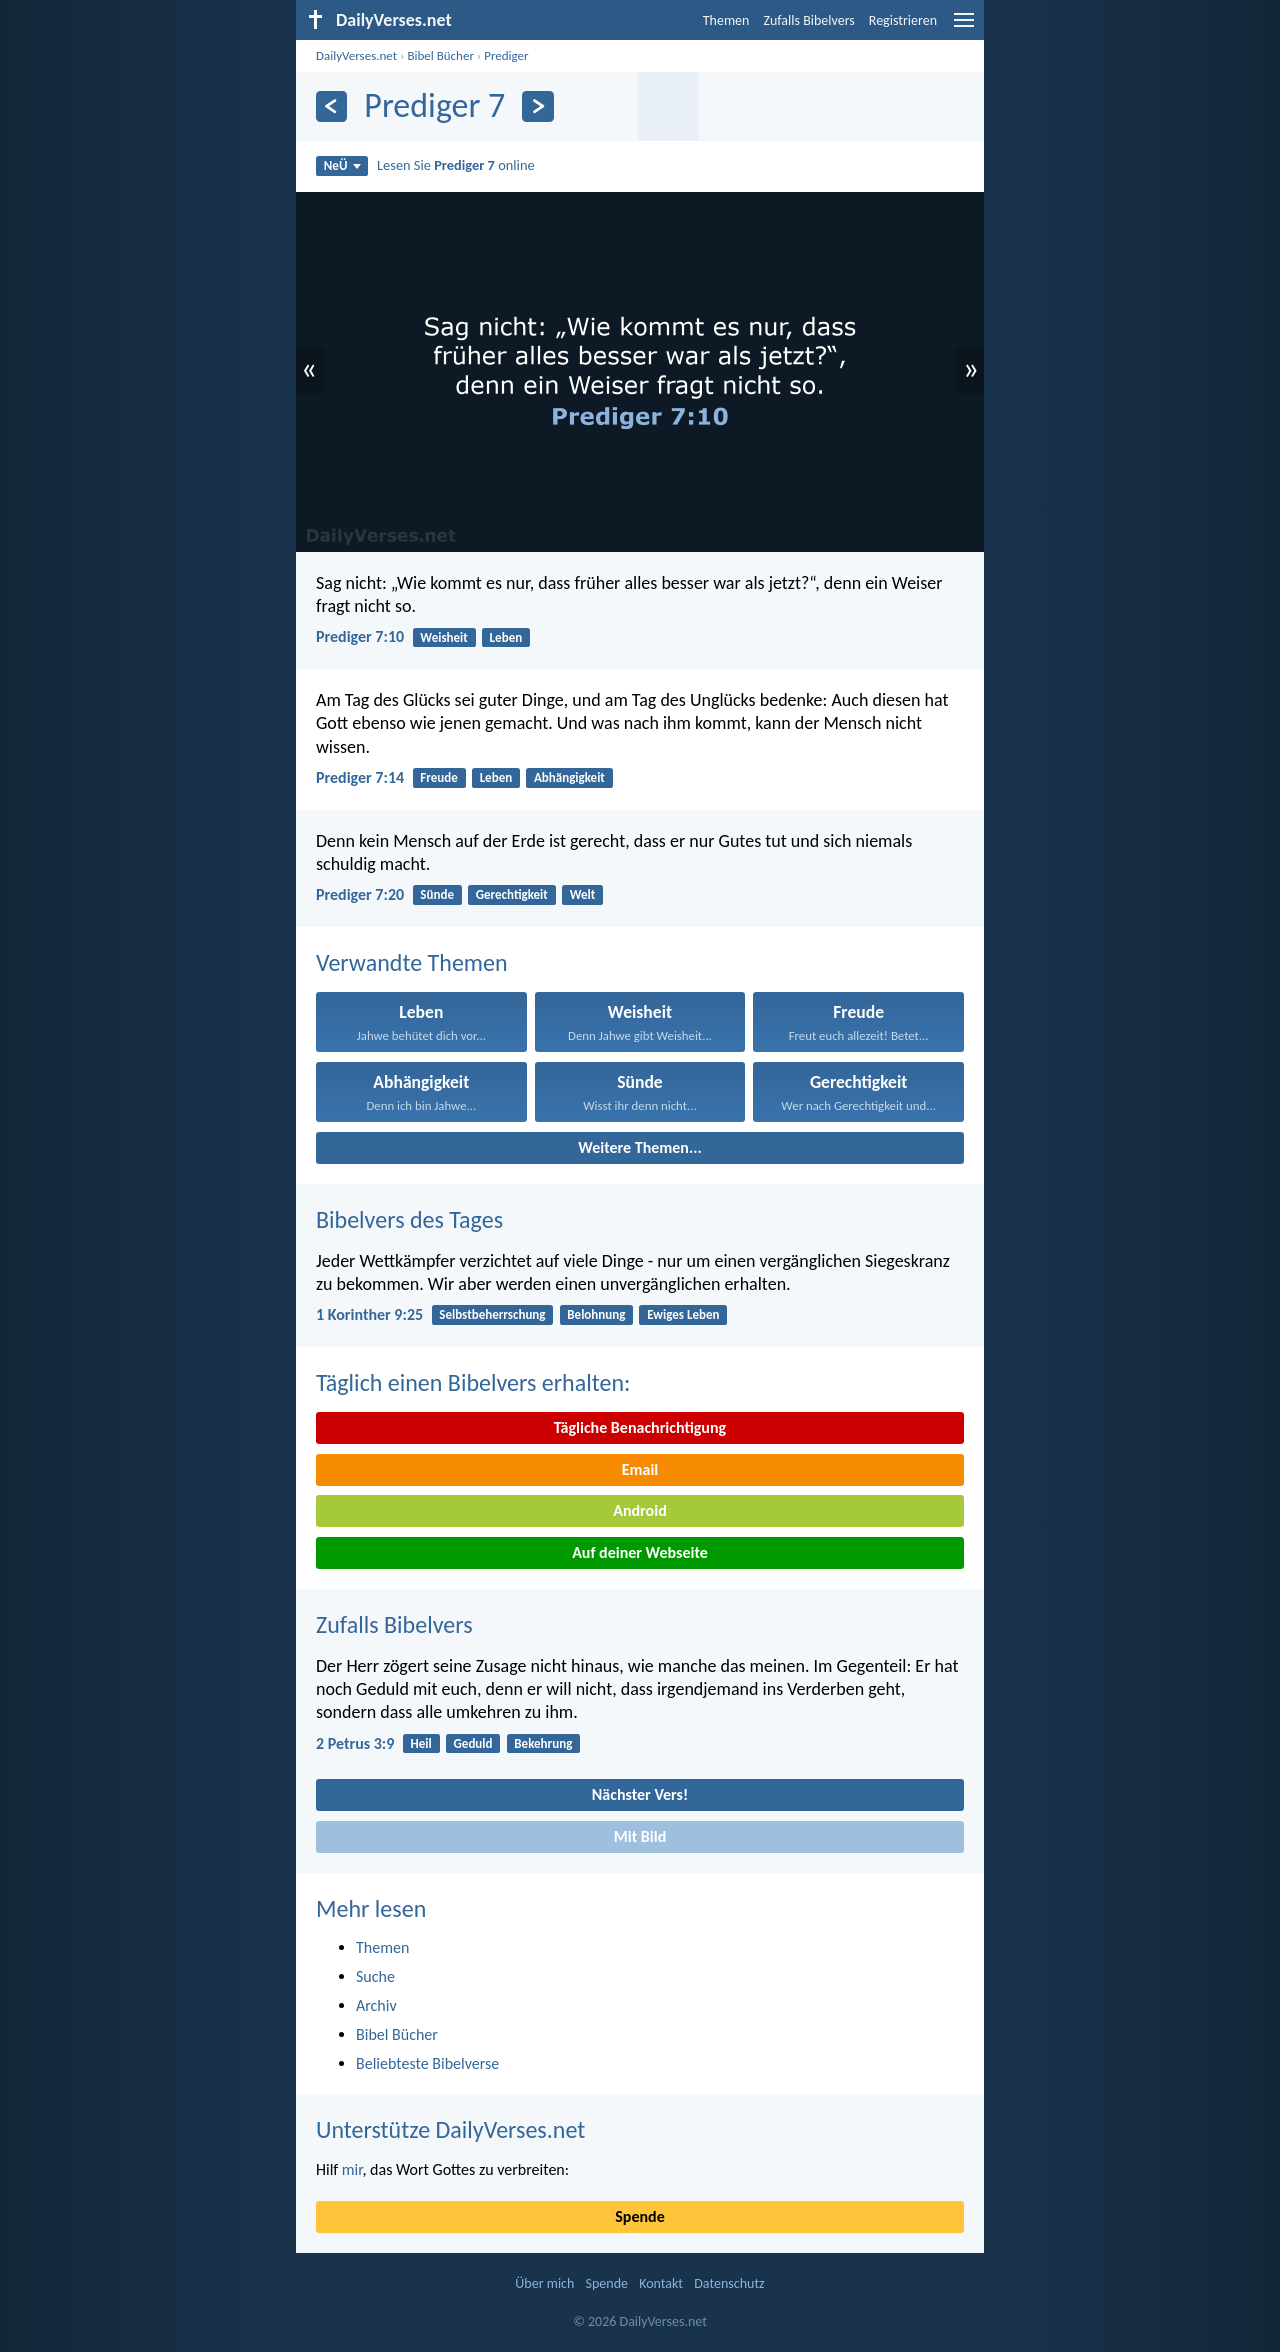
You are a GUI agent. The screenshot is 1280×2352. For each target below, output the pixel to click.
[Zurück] (331, 106)
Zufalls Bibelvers (808, 20)
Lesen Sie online (456, 165)
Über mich (544, 2283)
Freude (438, 777)
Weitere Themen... (640, 1147)
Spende (639, 2216)
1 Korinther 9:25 (369, 1314)
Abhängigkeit (569, 777)
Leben (506, 637)
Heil (421, 1743)
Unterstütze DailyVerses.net (450, 2129)
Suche (375, 1976)
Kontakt (661, 2283)
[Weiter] (537, 106)
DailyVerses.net (356, 55)
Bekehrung (543, 1743)
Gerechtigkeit (512, 894)
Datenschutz (729, 2283)
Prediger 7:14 (360, 777)
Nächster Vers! (640, 1794)
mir (352, 2169)
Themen (726, 20)
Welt (583, 894)
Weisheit (443, 637)
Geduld (473, 1743)
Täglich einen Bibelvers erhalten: (473, 1382)
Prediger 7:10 (360, 636)
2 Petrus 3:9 (355, 1743)
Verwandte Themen (412, 962)
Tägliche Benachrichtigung (640, 1427)
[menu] (964, 27)
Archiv (376, 2005)
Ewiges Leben (683, 1314)
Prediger (506, 55)
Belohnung (596, 1314)
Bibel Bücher (440, 55)
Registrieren (903, 20)
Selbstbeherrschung (492, 1314)
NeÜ (342, 165)
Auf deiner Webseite (640, 1552)
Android (639, 1510)
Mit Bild (640, 1836)
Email (640, 1469)
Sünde (437, 894)
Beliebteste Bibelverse (427, 2063)
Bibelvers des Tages (409, 1219)
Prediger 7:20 (360, 894)
